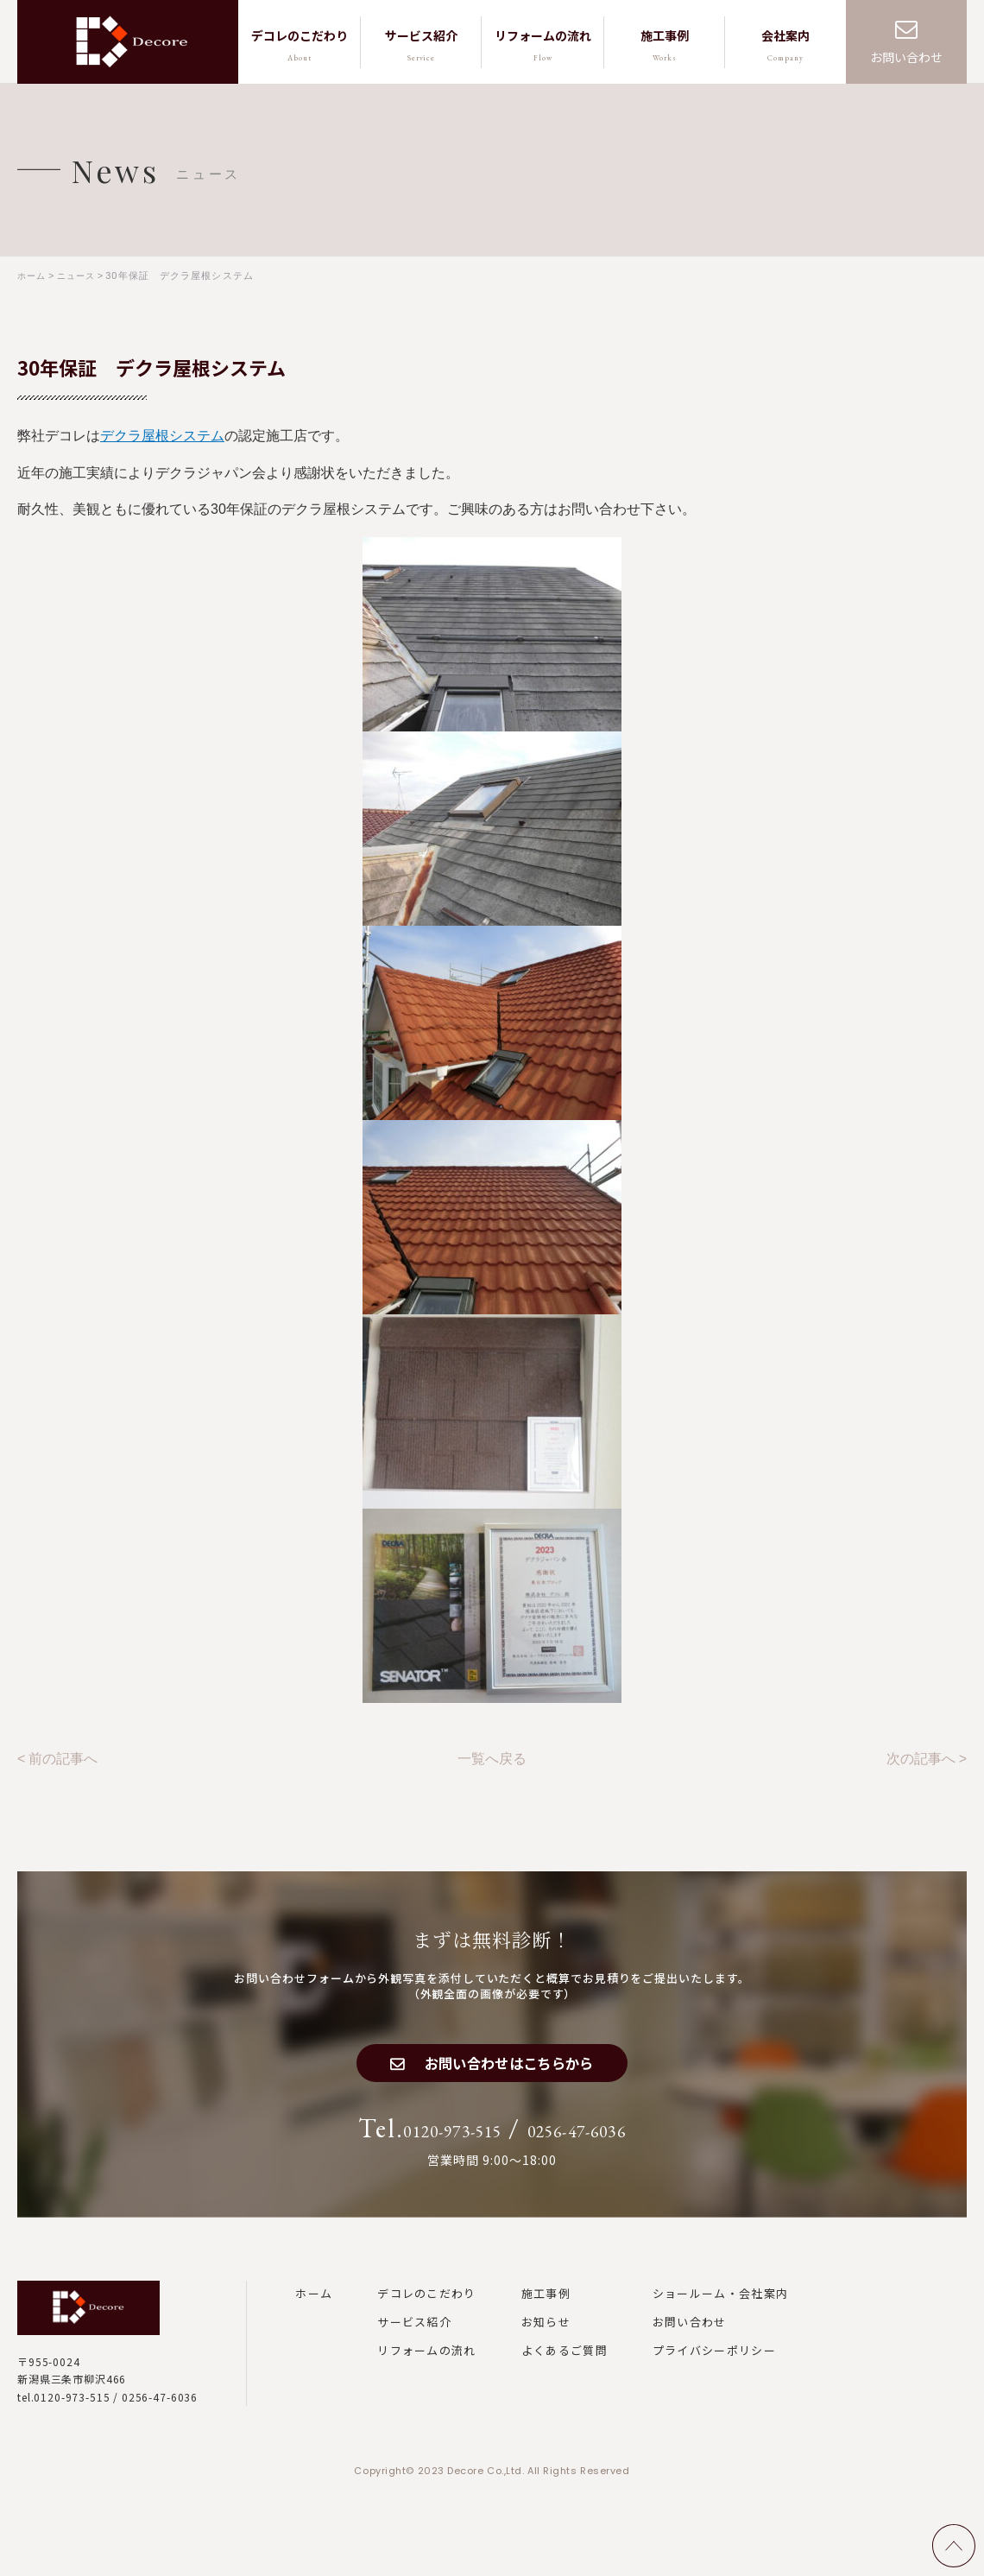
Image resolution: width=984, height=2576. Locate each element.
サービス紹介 (414, 2337)
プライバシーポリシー (714, 2365)
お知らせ (546, 2337)
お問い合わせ (906, 57)
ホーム (313, 2307)
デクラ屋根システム (162, 434)
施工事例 (546, 2307)
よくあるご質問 (564, 2365)
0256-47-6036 (604, 2143)
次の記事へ (921, 1756)
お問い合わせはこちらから (510, 2068)
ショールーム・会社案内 (720, 2307)
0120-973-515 (425, 2143)
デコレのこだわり (426, 2307)
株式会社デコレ (132, 42)
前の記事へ (63, 1756)
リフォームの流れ (426, 2365)
